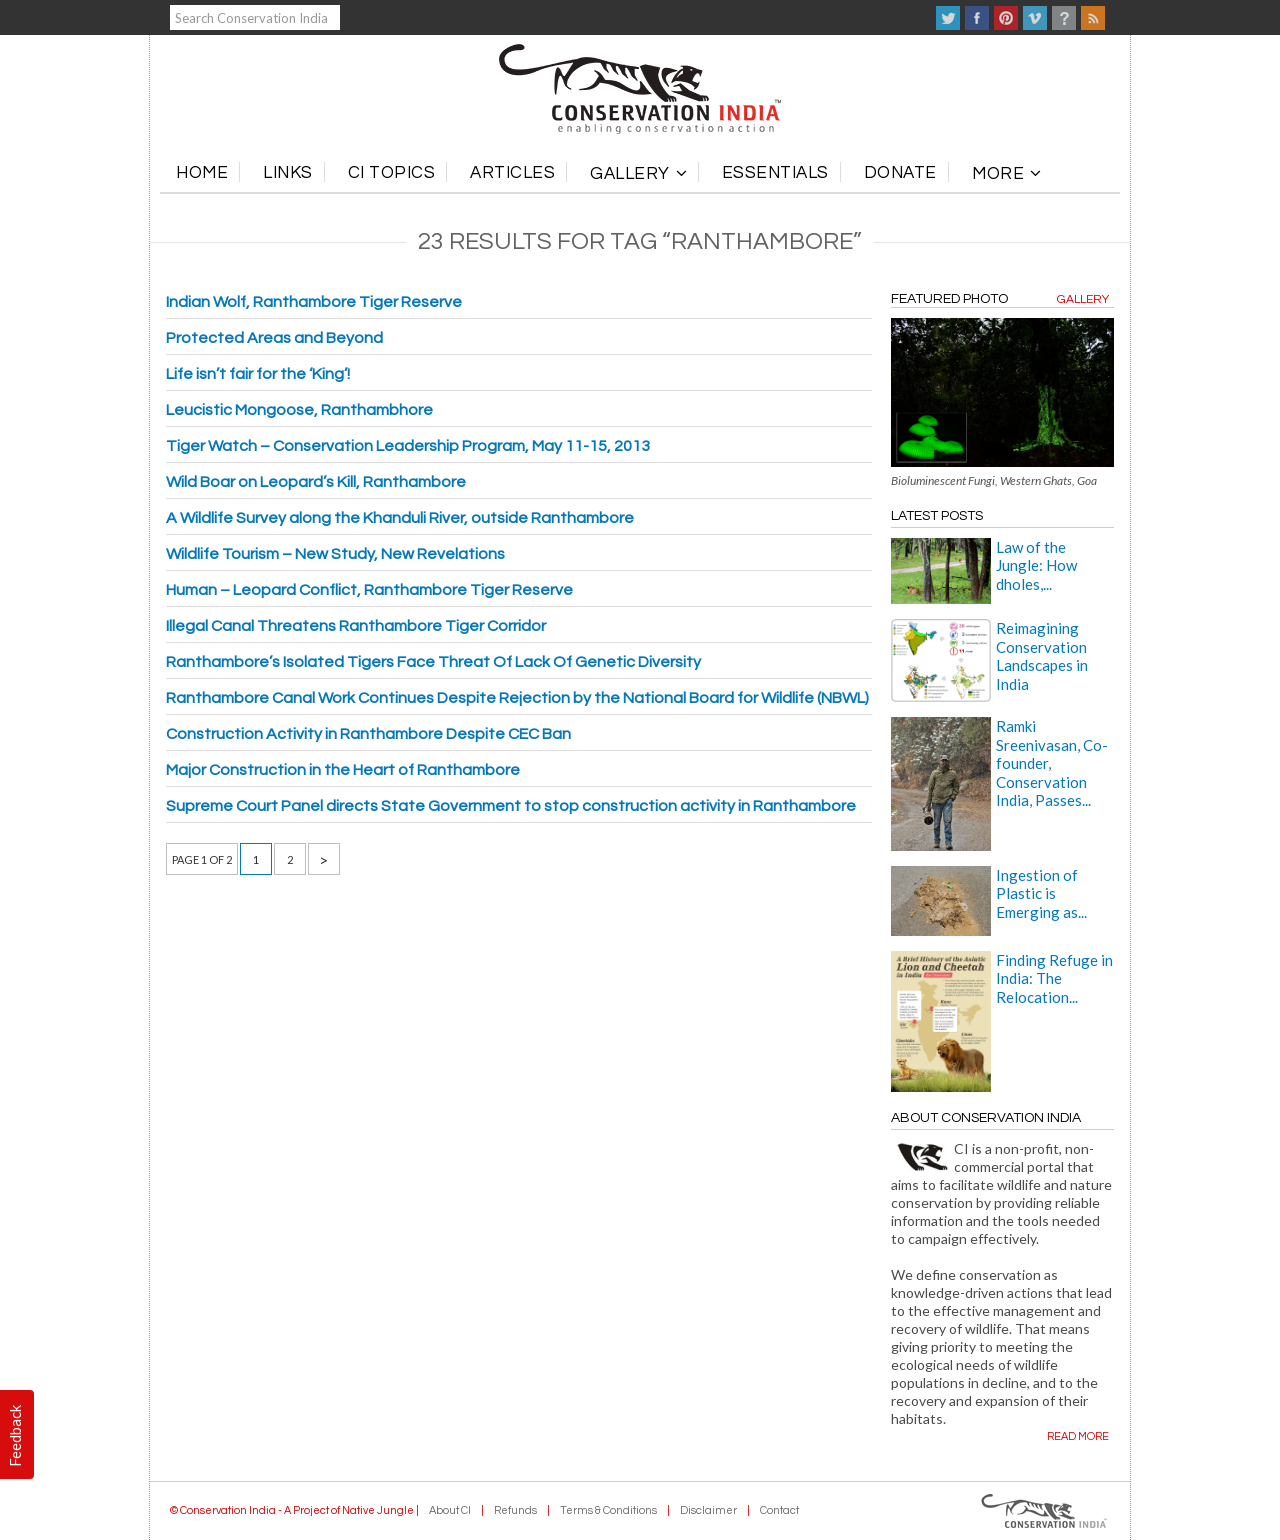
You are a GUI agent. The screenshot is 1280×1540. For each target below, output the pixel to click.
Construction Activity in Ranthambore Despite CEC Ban (368, 734)
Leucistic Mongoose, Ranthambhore (299, 410)
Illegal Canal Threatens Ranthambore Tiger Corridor (356, 626)
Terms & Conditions (608, 1510)
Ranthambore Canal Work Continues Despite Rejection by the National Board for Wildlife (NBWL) (517, 698)
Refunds (515, 1510)
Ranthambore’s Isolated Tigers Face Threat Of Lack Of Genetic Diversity (433, 662)
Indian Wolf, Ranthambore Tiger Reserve (314, 302)
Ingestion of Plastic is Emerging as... (1041, 893)
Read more (1078, 1436)
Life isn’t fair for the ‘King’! (258, 374)
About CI (450, 1510)
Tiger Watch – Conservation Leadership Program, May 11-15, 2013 (408, 446)
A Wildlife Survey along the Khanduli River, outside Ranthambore (400, 518)
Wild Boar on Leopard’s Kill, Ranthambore (316, 482)
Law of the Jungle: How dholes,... (1036, 565)
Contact (779, 1510)
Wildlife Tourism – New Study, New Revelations (335, 554)
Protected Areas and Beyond (274, 338)
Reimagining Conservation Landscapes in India (1042, 655)
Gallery (1083, 299)
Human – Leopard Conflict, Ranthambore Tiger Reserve (369, 590)
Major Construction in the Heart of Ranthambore (343, 770)
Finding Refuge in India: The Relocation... (1054, 978)
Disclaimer (708, 1510)
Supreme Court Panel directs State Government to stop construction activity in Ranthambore (511, 806)
